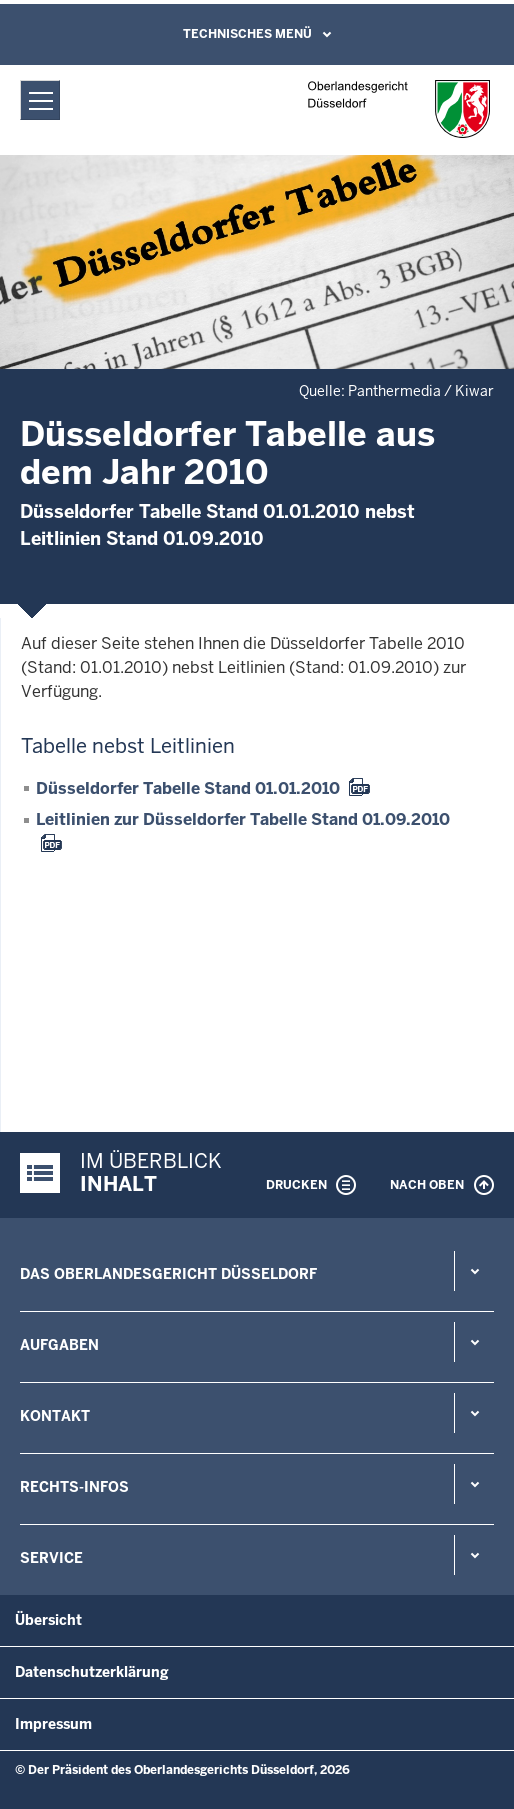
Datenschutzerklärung (92, 1672)
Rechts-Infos (74, 1487)
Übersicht (48, 1620)
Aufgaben (59, 1345)
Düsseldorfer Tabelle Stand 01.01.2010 (188, 788)
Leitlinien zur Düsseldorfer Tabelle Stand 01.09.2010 (243, 819)
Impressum (53, 1724)
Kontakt (55, 1416)
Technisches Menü (247, 34)
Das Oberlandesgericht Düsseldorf (168, 1274)
